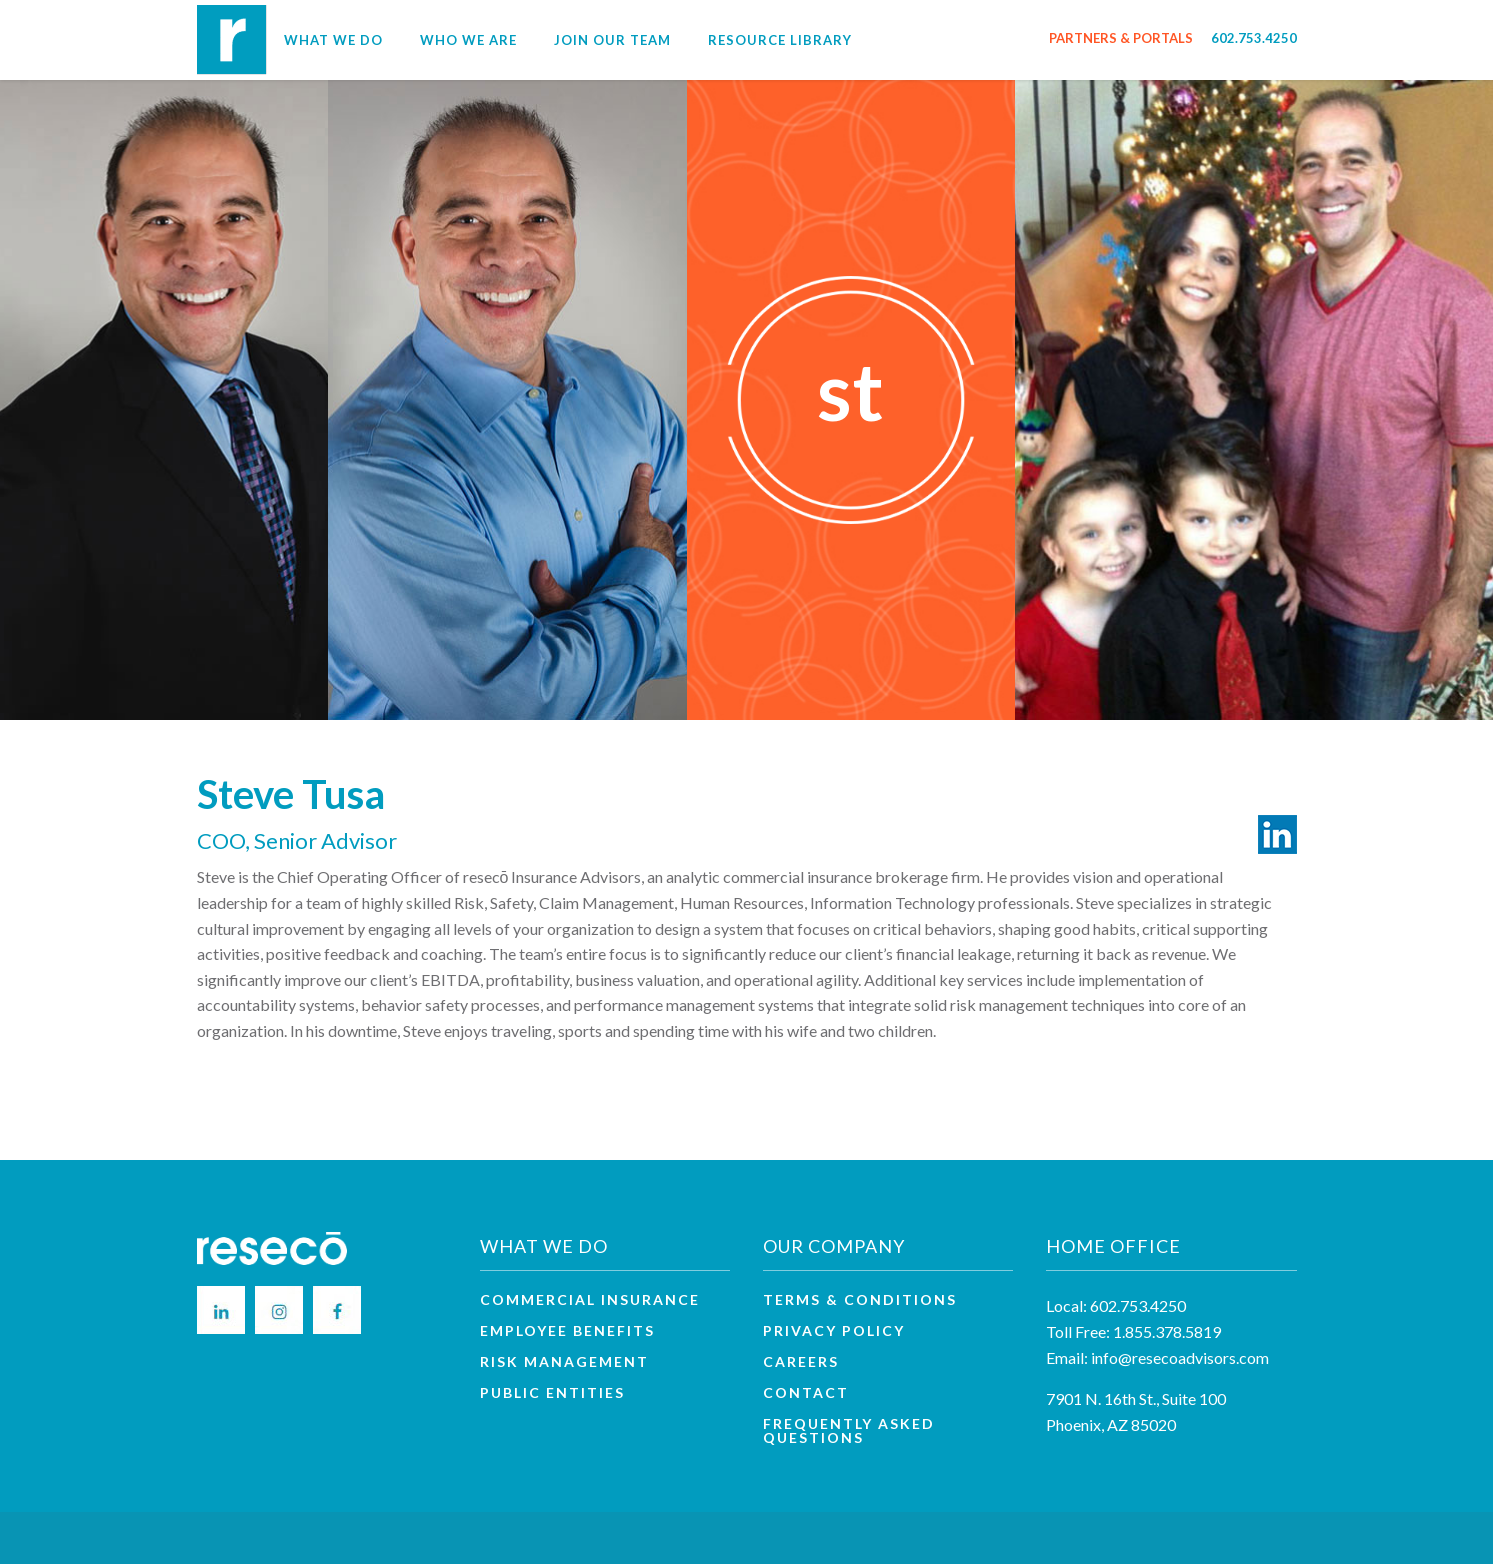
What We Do (333, 40)
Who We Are (468, 40)
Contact (806, 1393)
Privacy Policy (834, 1331)
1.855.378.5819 (1167, 1331)
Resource (780, 40)
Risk (564, 1362)
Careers (801, 1362)
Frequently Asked (849, 1431)
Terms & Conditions (860, 1300)
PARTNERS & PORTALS (1121, 38)
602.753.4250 (1254, 38)
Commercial (590, 1300)
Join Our (612, 40)
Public (552, 1393)
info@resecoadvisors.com (1180, 1357)
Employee (567, 1331)
